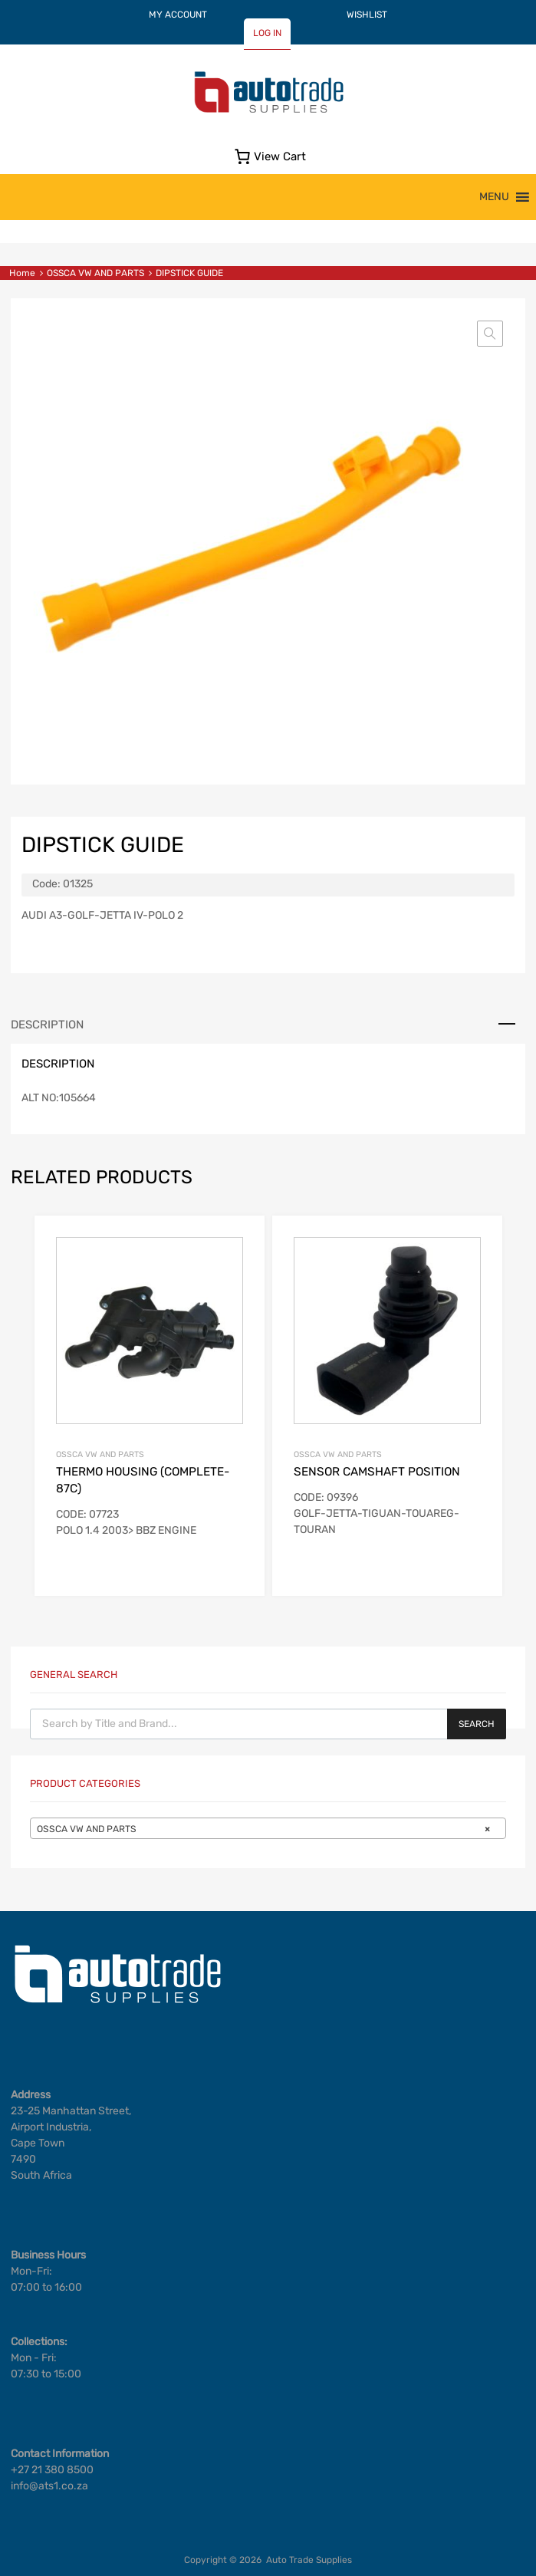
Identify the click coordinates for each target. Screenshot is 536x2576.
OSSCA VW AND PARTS (95, 273)
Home (22, 273)
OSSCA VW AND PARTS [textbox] (263, 1829)
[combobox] (268, 1828)
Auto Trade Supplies (309, 2560)
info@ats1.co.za (49, 2485)
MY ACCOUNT (178, 14)
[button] (494, 197)
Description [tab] (47, 1024)
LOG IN (267, 33)
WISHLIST (367, 14)
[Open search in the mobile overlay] (268, 1724)
